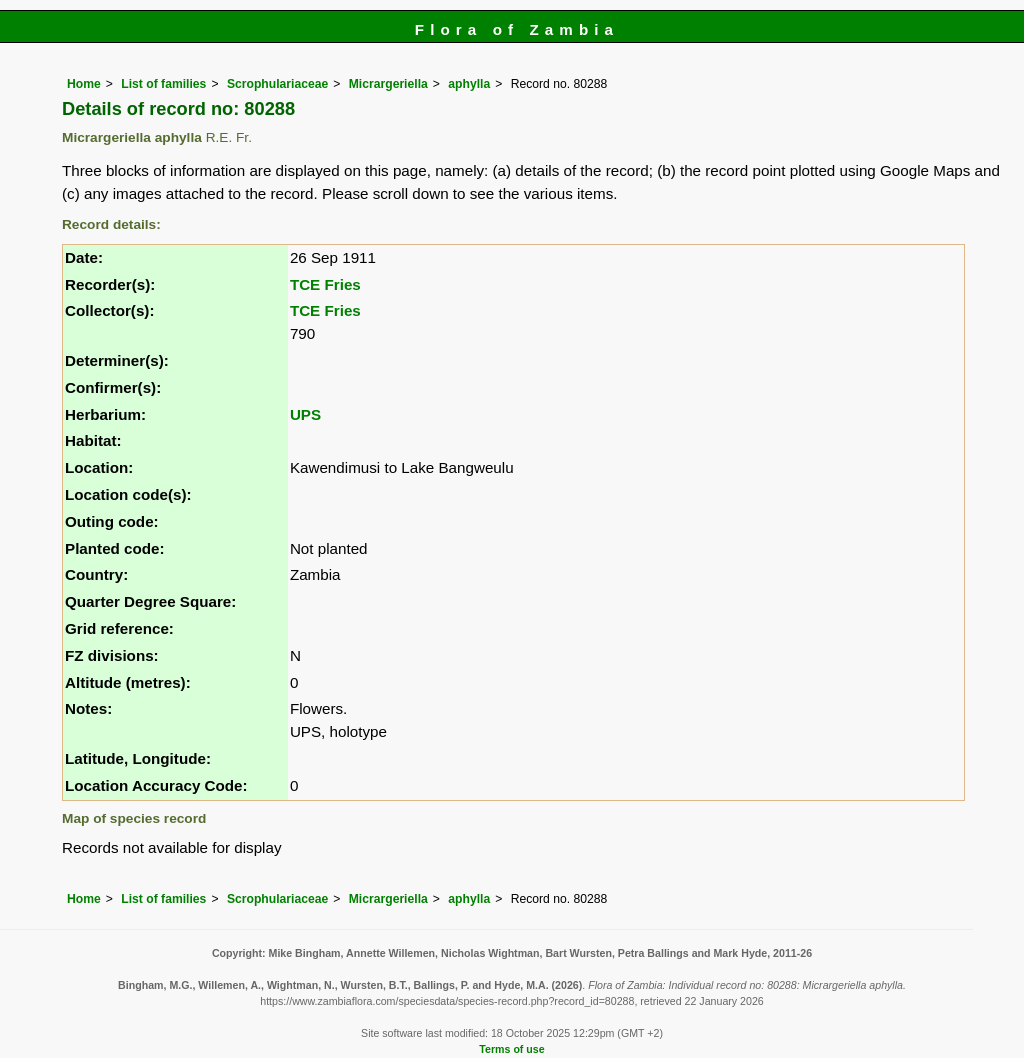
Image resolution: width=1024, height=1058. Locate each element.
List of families (163, 84)
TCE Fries (325, 284)
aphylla (469, 84)
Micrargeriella (388, 84)
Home (84, 84)
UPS (305, 414)
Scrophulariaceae (277, 84)
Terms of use (511, 1049)
